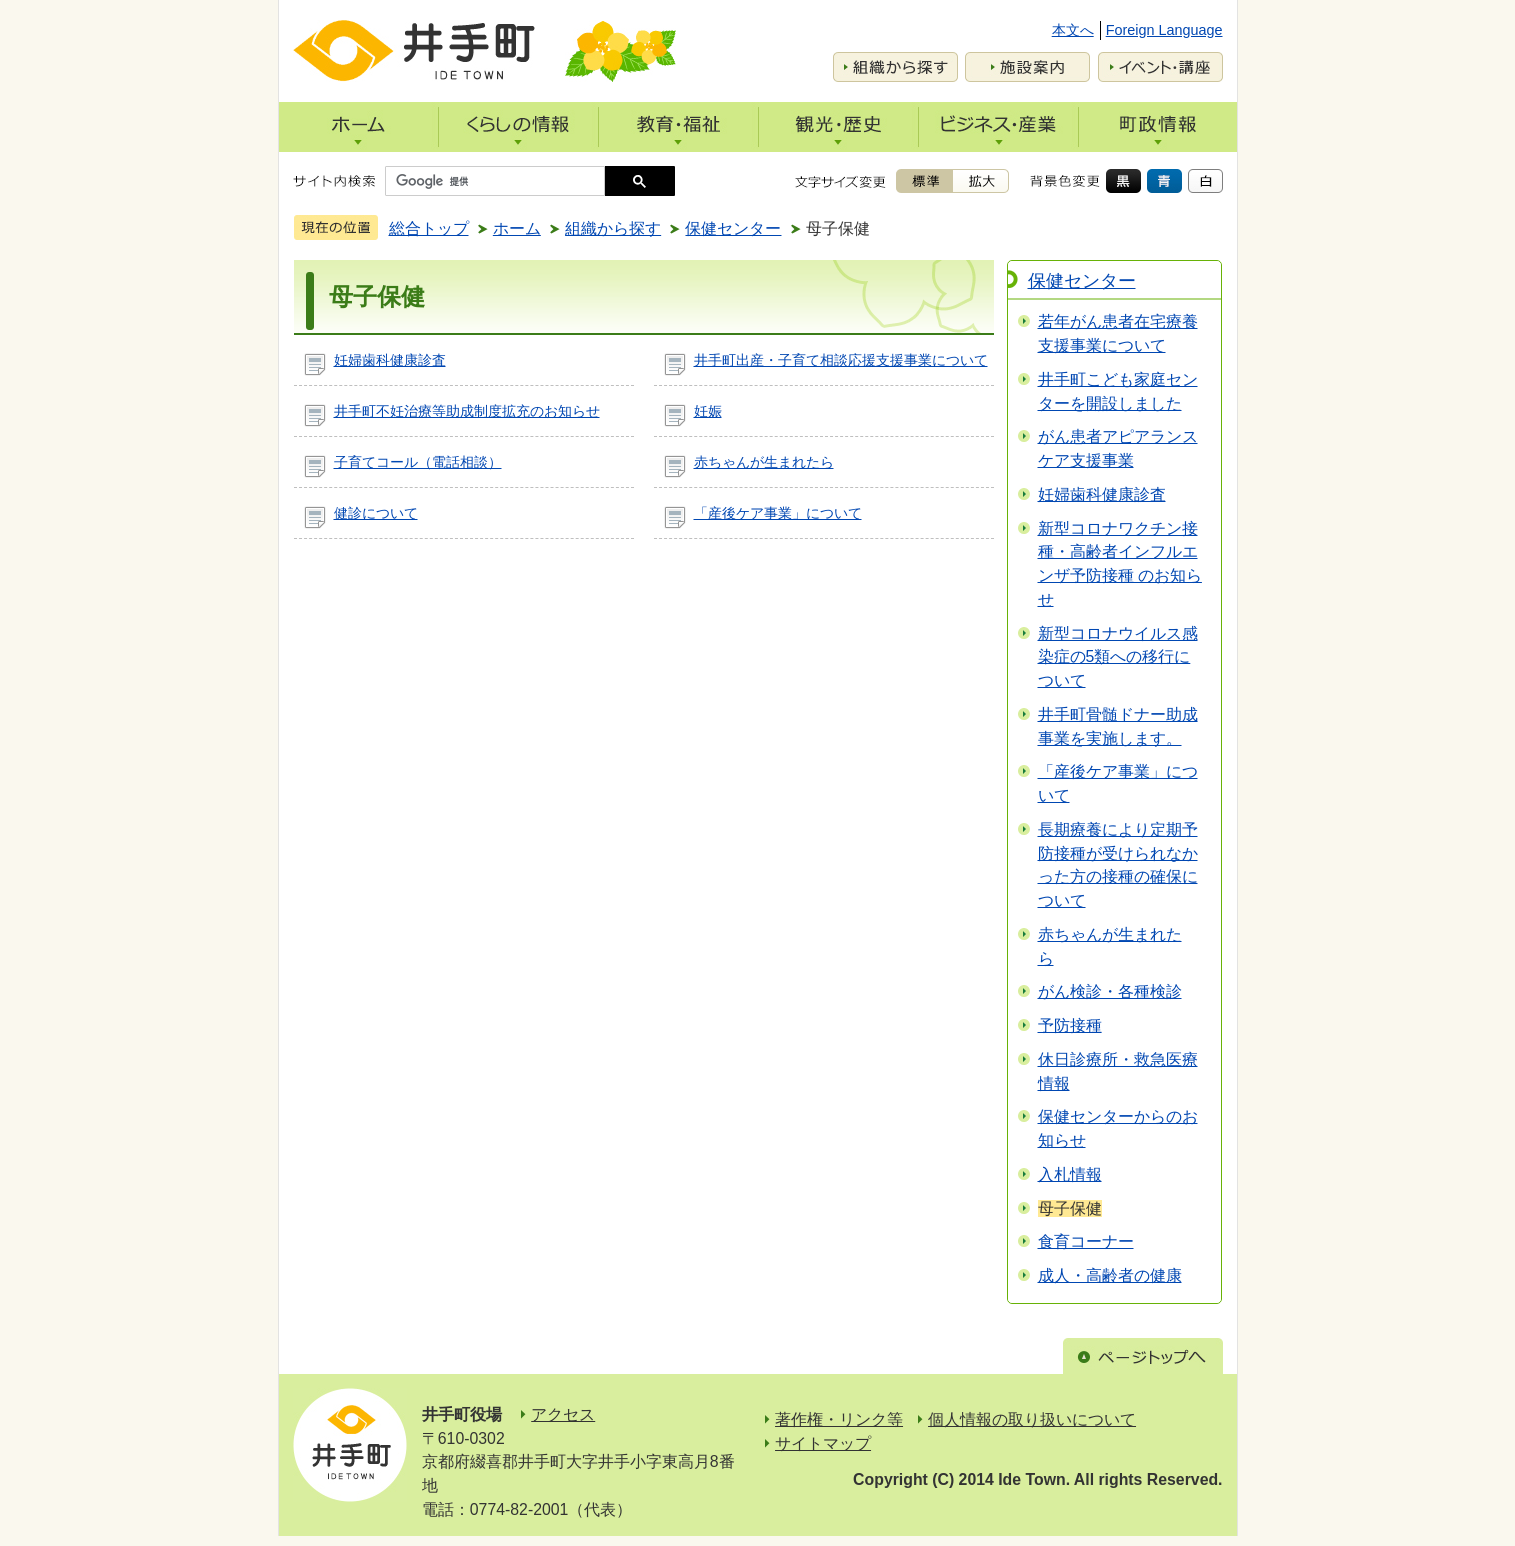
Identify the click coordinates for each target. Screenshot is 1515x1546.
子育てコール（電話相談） (418, 462)
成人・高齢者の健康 (1110, 1275)
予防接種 (1070, 1025)
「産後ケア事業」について (778, 513)
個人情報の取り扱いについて (1032, 1419)
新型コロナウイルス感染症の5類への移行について (1118, 657)
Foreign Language (1164, 30)
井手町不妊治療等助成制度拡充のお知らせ (467, 411)
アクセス (563, 1414)
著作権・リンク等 (839, 1419)
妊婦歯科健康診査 (390, 360)
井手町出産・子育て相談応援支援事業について (841, 360)
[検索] (500, 181)
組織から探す (613, 228)
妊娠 (708, 411)
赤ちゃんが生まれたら (764, 462)
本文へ (1073, 30)
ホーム (517, 228)
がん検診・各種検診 (1110, 991)
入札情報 (1070, 1174)
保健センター (733, 228)
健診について (376, 513)
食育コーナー (1086, 1241)
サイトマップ (823, 1443)
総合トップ (429, 228)
